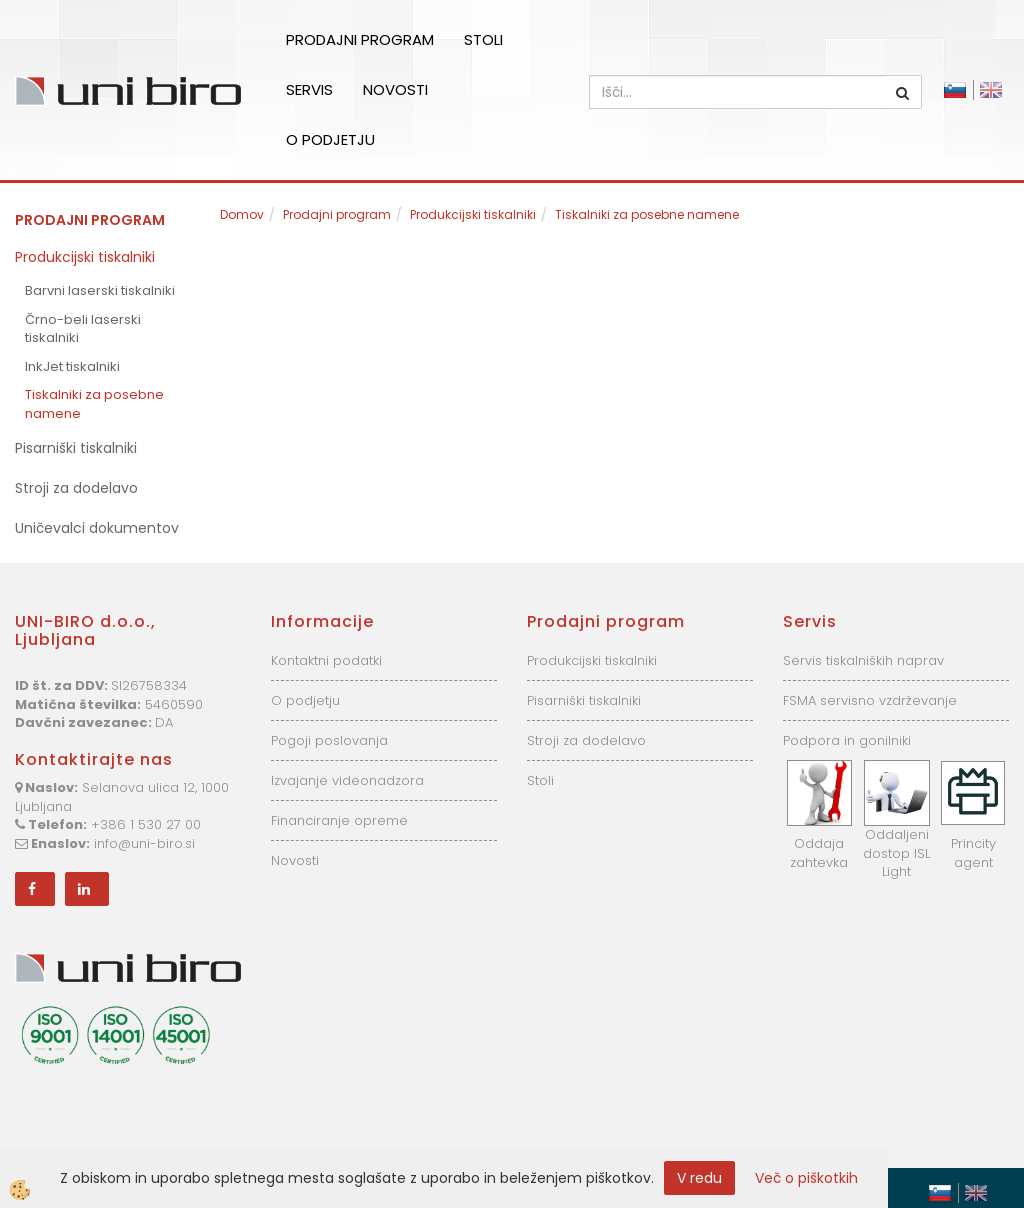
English (991, 90)
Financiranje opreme (339, 820)
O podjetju (330, 139)
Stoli (483, 39)
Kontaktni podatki (326, 660)
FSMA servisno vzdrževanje (870, 700)
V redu (699, 1178)
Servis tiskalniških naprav (863, 660)
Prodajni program (360, 39)
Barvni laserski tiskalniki (100, 290)
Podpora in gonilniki (847, 740)
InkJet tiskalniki (72, 366)
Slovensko (955, 90)
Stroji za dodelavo (76, 488)
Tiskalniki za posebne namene (94, 404)
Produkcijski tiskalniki (85, 257)
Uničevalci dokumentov (97, 528)
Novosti (395, 89)
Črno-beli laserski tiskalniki (83, 329)
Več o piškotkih (806, 1178)
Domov (242, 214)
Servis (309, 89)
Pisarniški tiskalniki (76, 448)
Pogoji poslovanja (329, 740)
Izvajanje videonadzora (347, 780)
